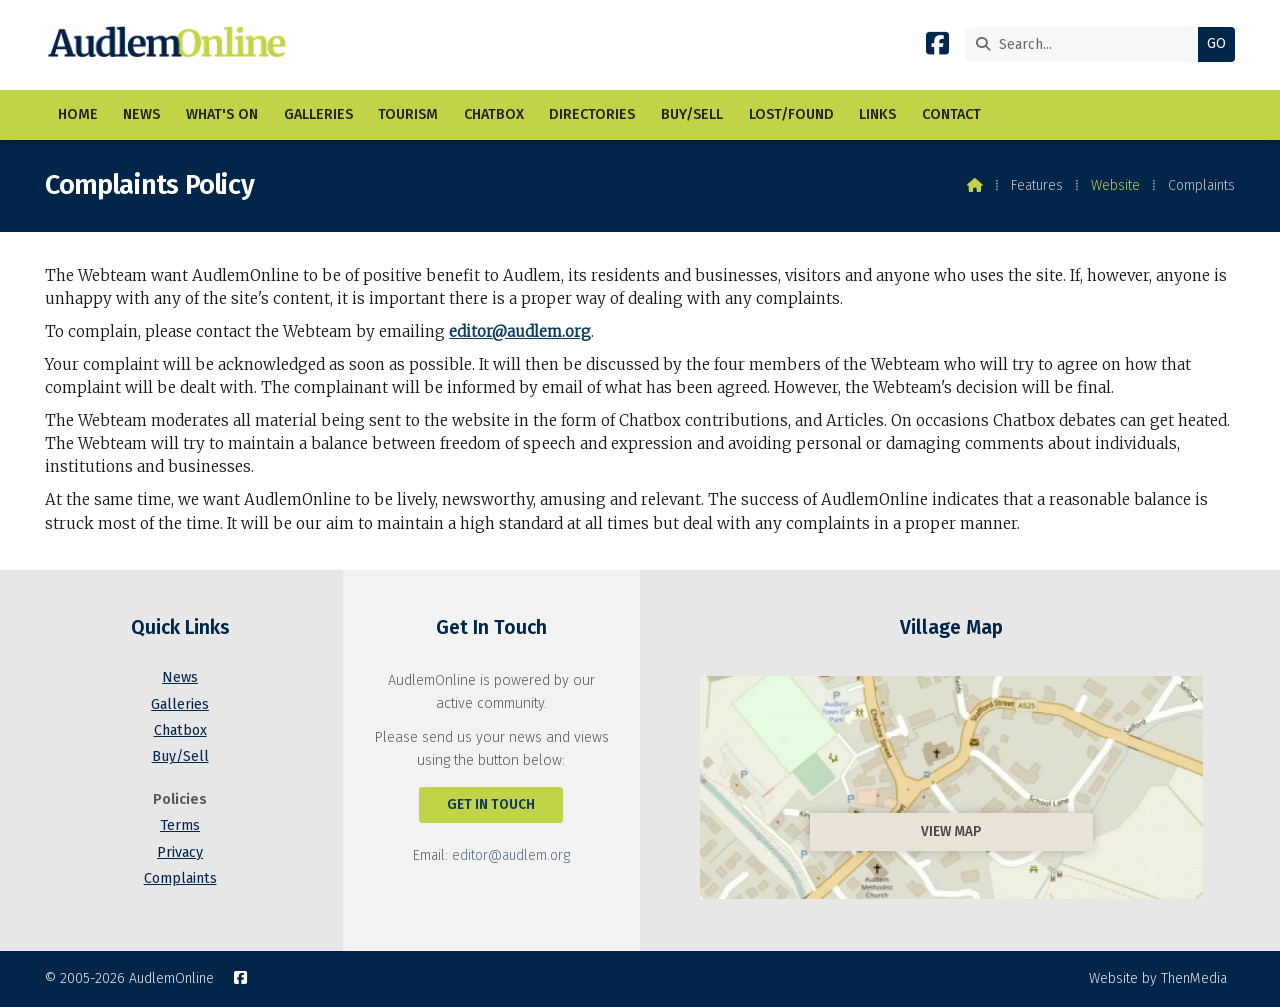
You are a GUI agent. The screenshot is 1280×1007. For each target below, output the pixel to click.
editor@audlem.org (520, 331)
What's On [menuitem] (222, 114)
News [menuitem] (141, 114)
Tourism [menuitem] (408, 114)
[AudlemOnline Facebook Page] (937, 47)
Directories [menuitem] (592, 114)
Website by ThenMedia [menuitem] (1158, 978)
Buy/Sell (180, 756)
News (180, 677)
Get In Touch (491, 804)
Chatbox (180, 730)
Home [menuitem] (78, 114)
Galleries (180, 704)
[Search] (1086, 44)
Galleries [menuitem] (318, 114)
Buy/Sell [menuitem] (692, 114)
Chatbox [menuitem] (494, 114)
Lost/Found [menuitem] (791, 114)
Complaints (180, 878)
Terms (180, 825)
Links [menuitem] (877, 114)
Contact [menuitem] (951, 114)
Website (1115, 185)
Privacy (180, 852)
